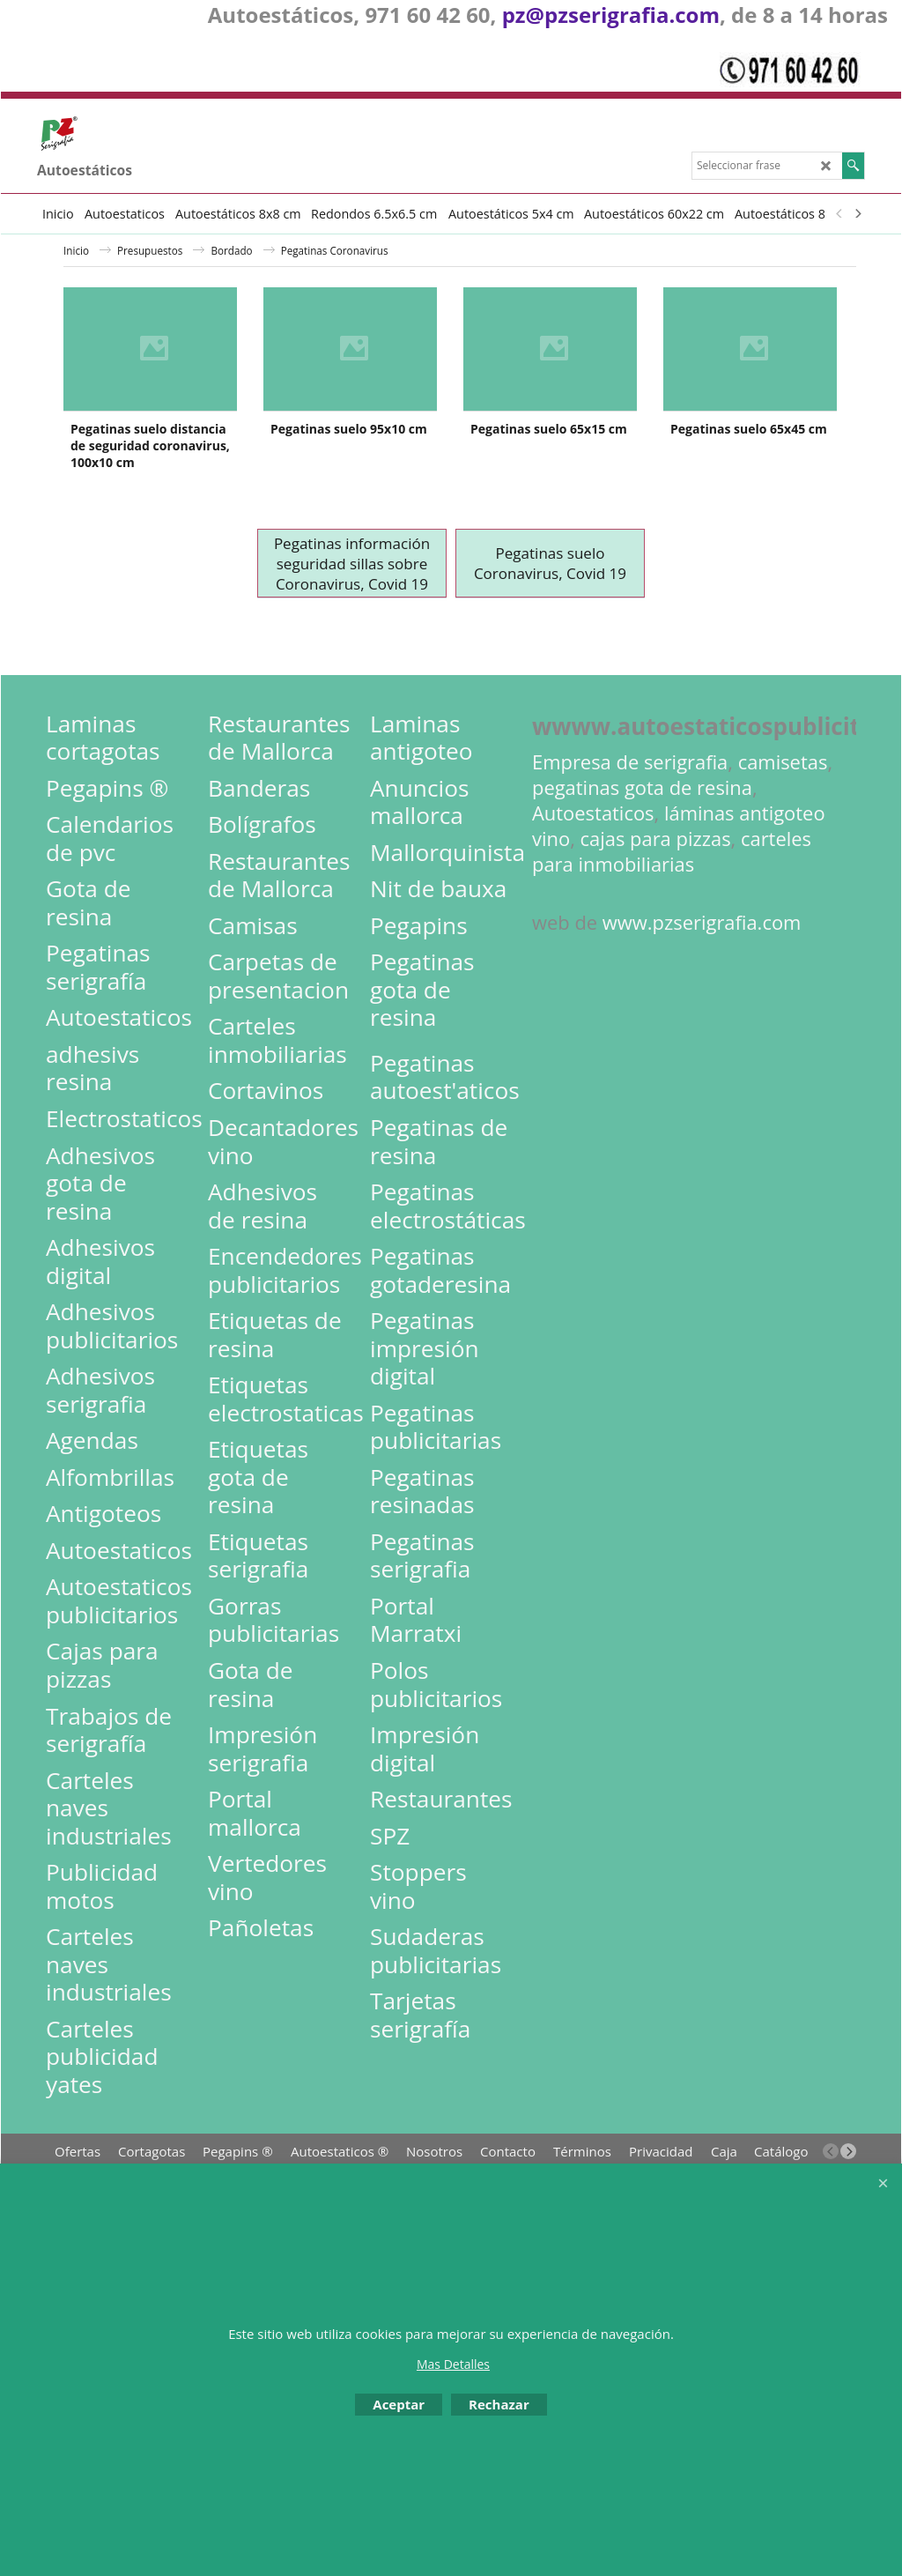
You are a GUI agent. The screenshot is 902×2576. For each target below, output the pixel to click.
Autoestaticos (593, 884)
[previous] (839, 213)
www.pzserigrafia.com (702, 993)
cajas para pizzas (655, 910)
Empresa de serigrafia (630, 833)
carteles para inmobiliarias (671, 922)
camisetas (783, 833)
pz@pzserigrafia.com (611, 14)
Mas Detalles (453, 2364)
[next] (857, 213)
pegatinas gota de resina (642, 859)
